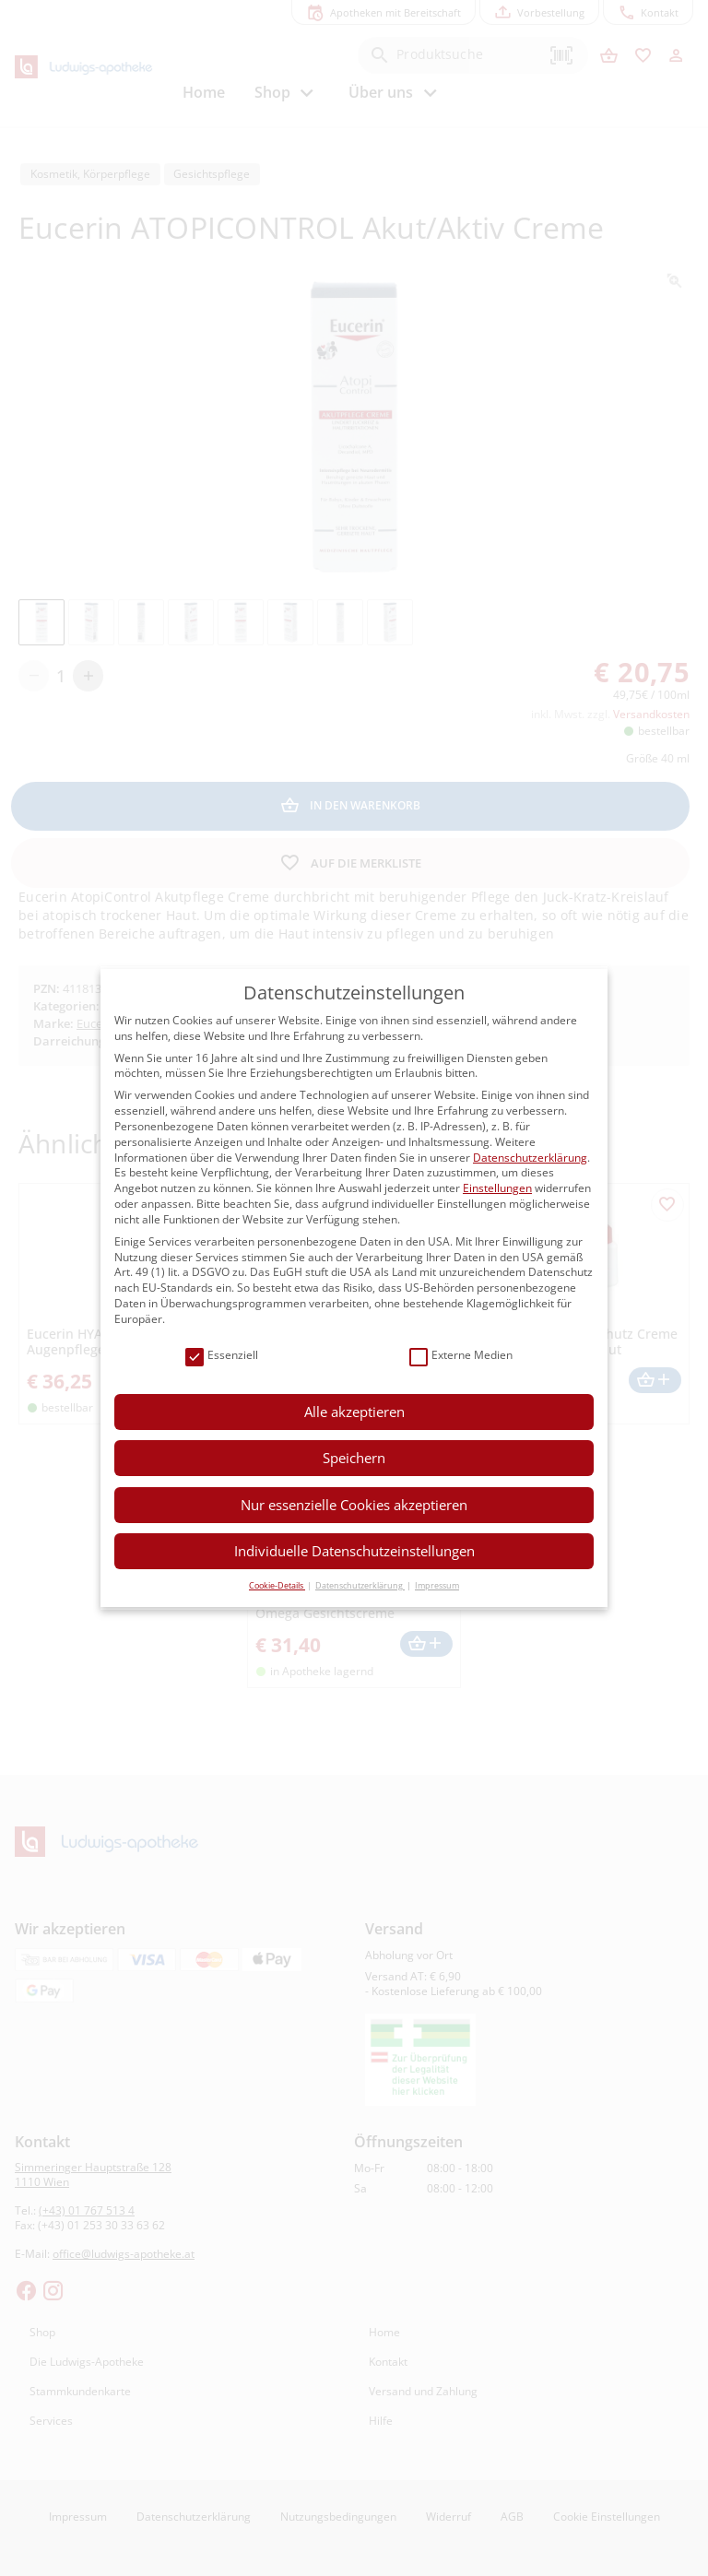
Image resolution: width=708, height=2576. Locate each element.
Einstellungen (497, 1188)
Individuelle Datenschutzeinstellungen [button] (354, 1551)
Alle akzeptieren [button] (354, 1411)
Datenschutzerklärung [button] (360, 1585)
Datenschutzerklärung (530, 1157)
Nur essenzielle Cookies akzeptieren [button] (354, 1504)
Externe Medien (461, 1356)
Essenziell (221, 1356)
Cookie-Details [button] (277, 1585)
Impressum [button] (437, 1585)
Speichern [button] (354, 1457)
